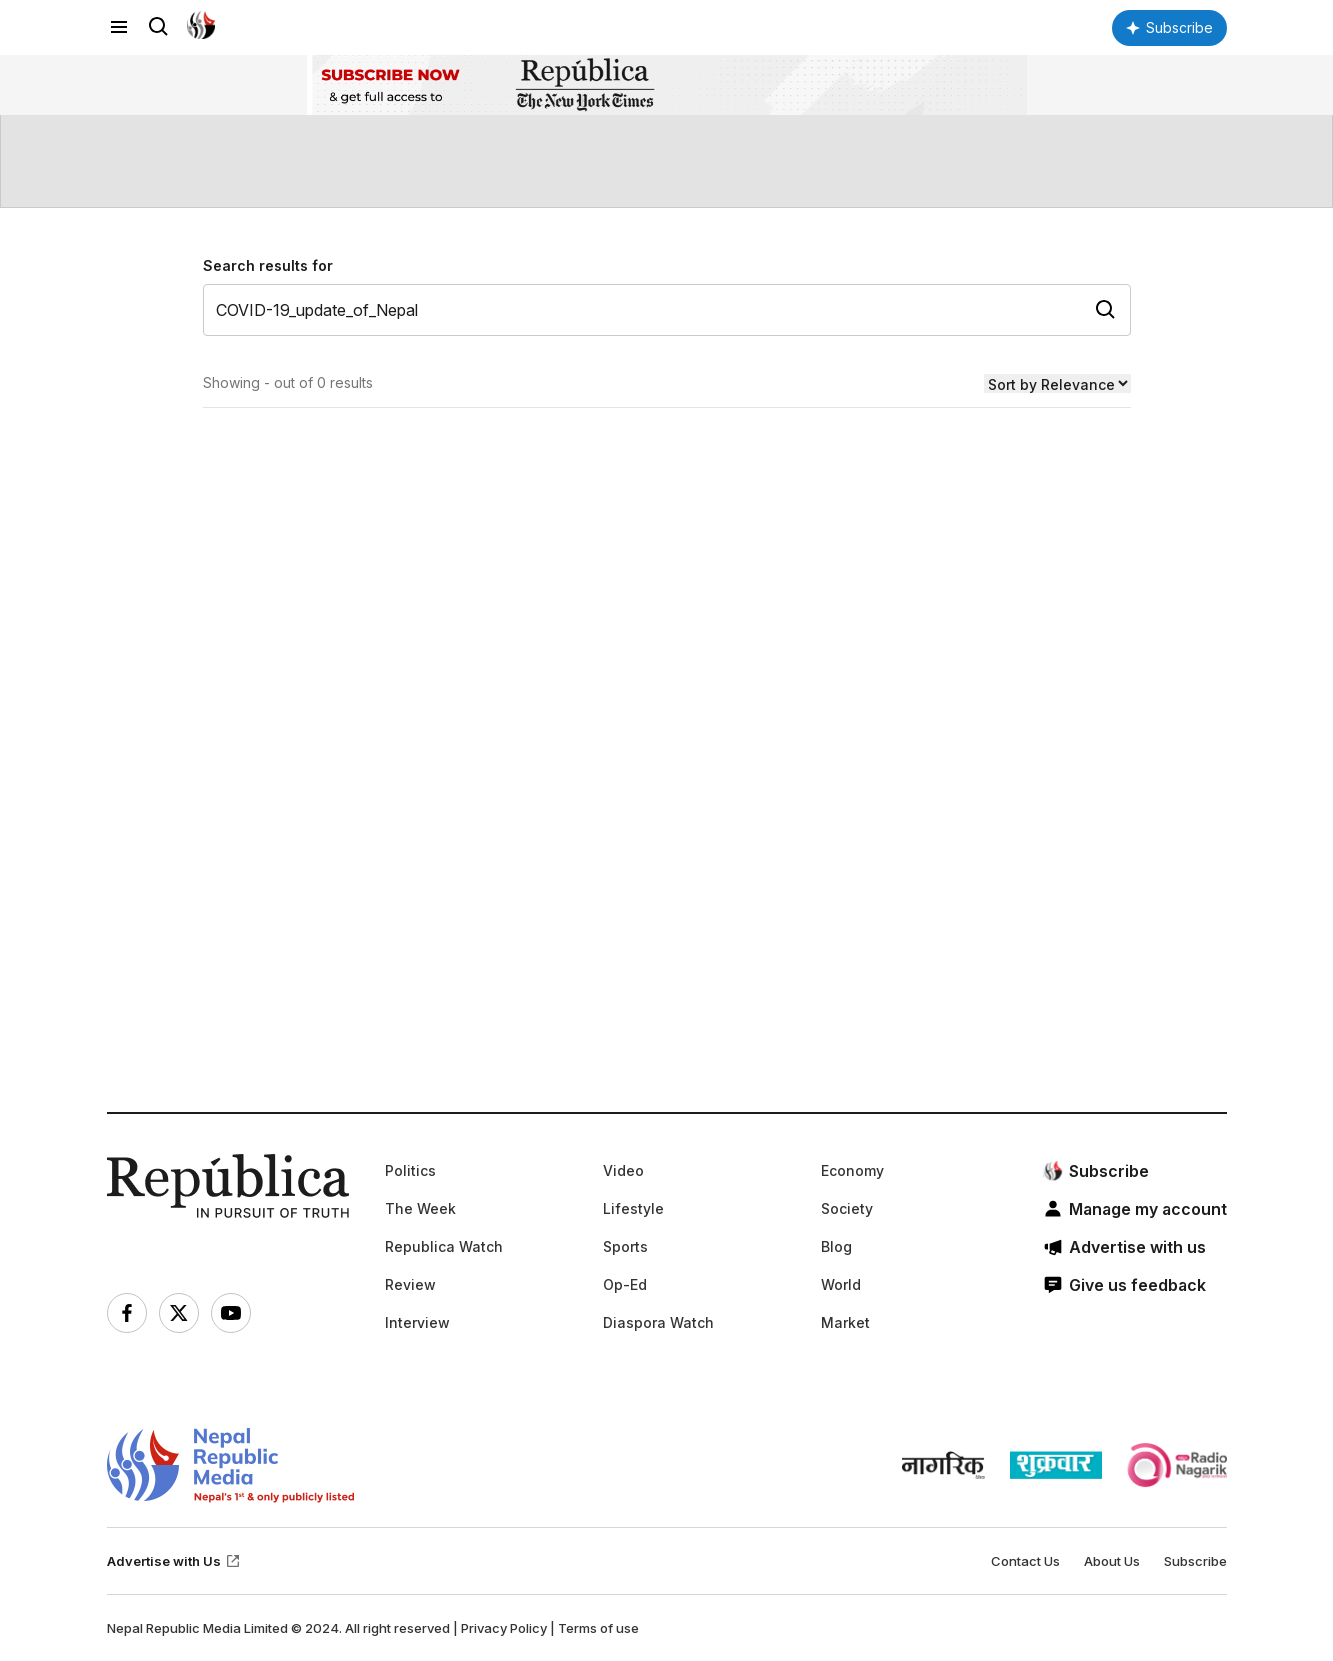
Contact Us (1025, 1561)
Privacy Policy (504, 1628)
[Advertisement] (667, 832)
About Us (1112, 1561)
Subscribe (1195, 1561)
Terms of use (598, 1628)
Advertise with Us (174, 1561)
